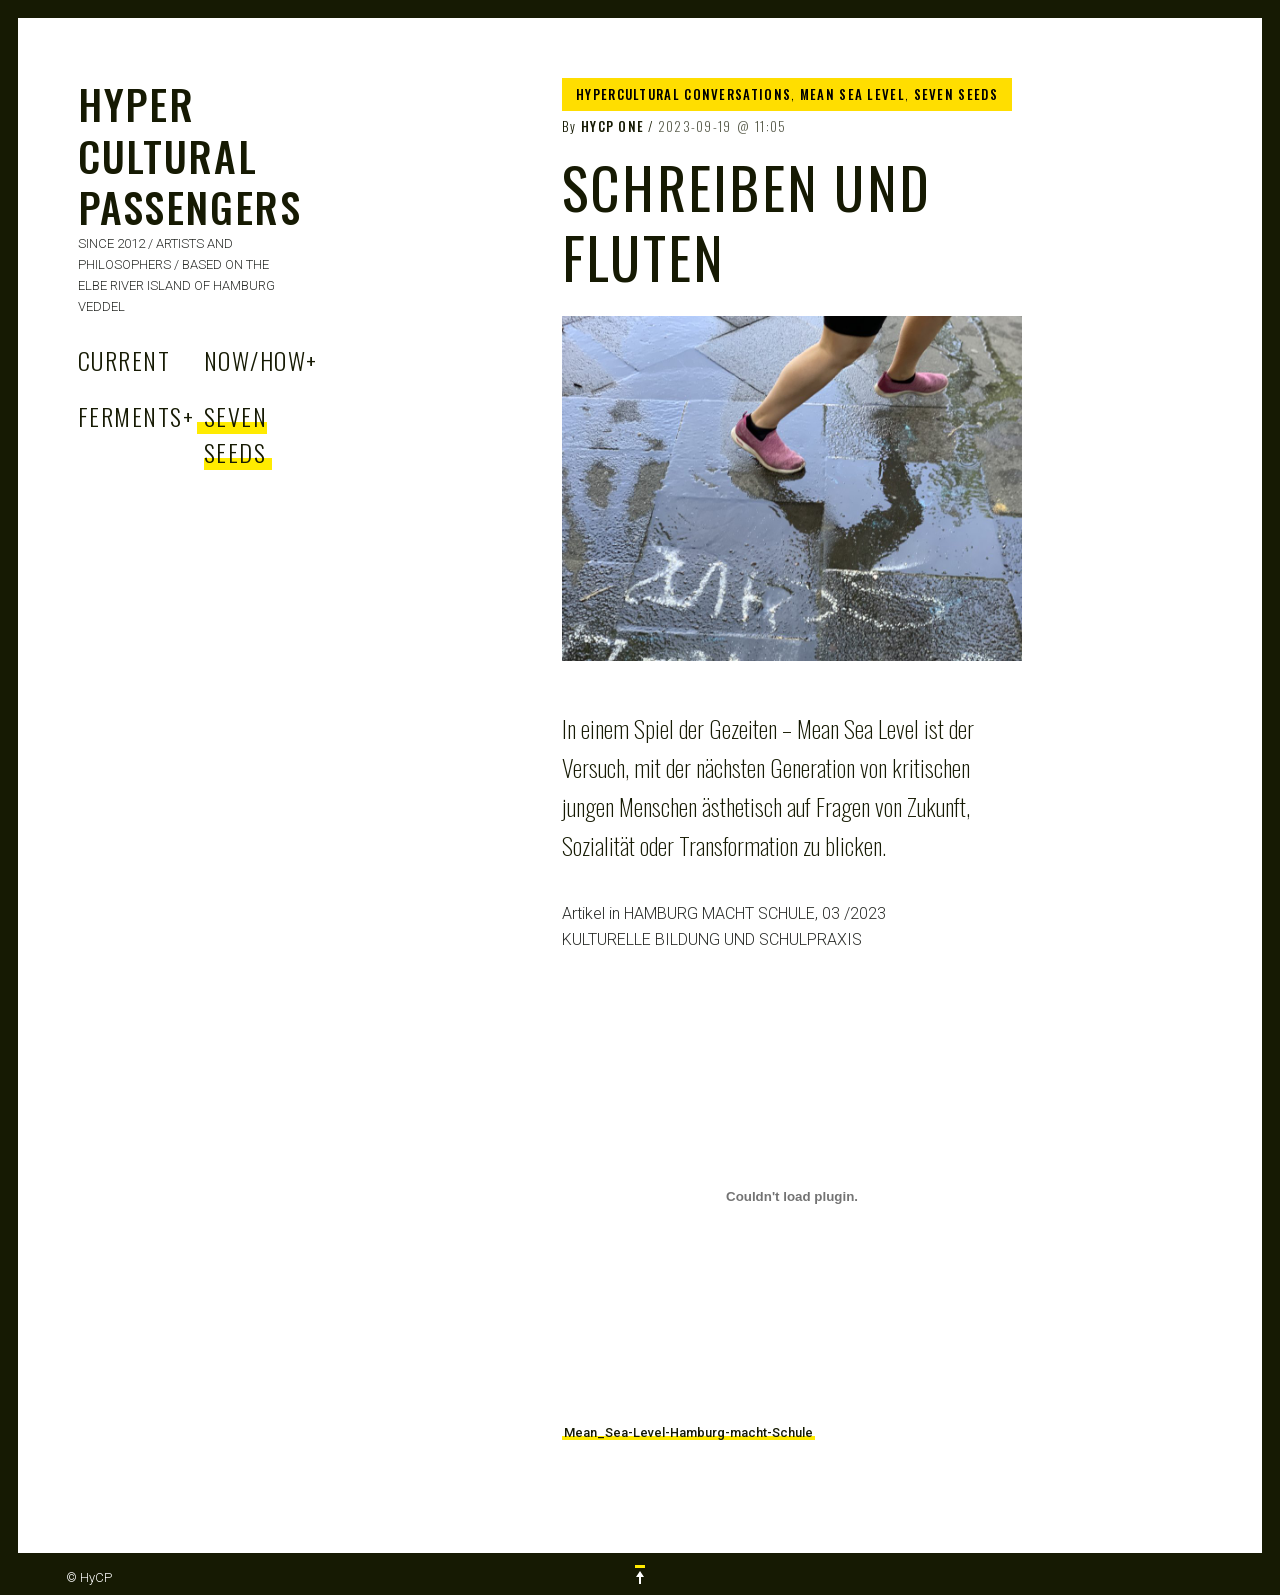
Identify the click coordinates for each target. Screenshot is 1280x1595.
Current (124, 360)
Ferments (136, 416)
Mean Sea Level (852, 94)
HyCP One (612, 126)
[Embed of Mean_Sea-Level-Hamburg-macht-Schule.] (792, 1196)
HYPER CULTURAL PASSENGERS (190, 155)
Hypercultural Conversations (683, 94)
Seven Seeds (235, 434)
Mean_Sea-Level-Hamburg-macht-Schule (688, 1432)
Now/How (261, 360)
